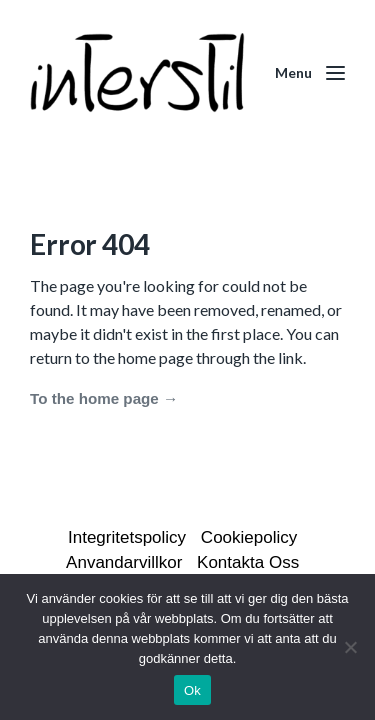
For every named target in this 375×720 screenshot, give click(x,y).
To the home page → (104, 398)
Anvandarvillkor (124, 562)
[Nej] (350, 647)
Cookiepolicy (249, 537)
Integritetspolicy (127, 537)
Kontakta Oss (248, 562)
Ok (192, 690)
